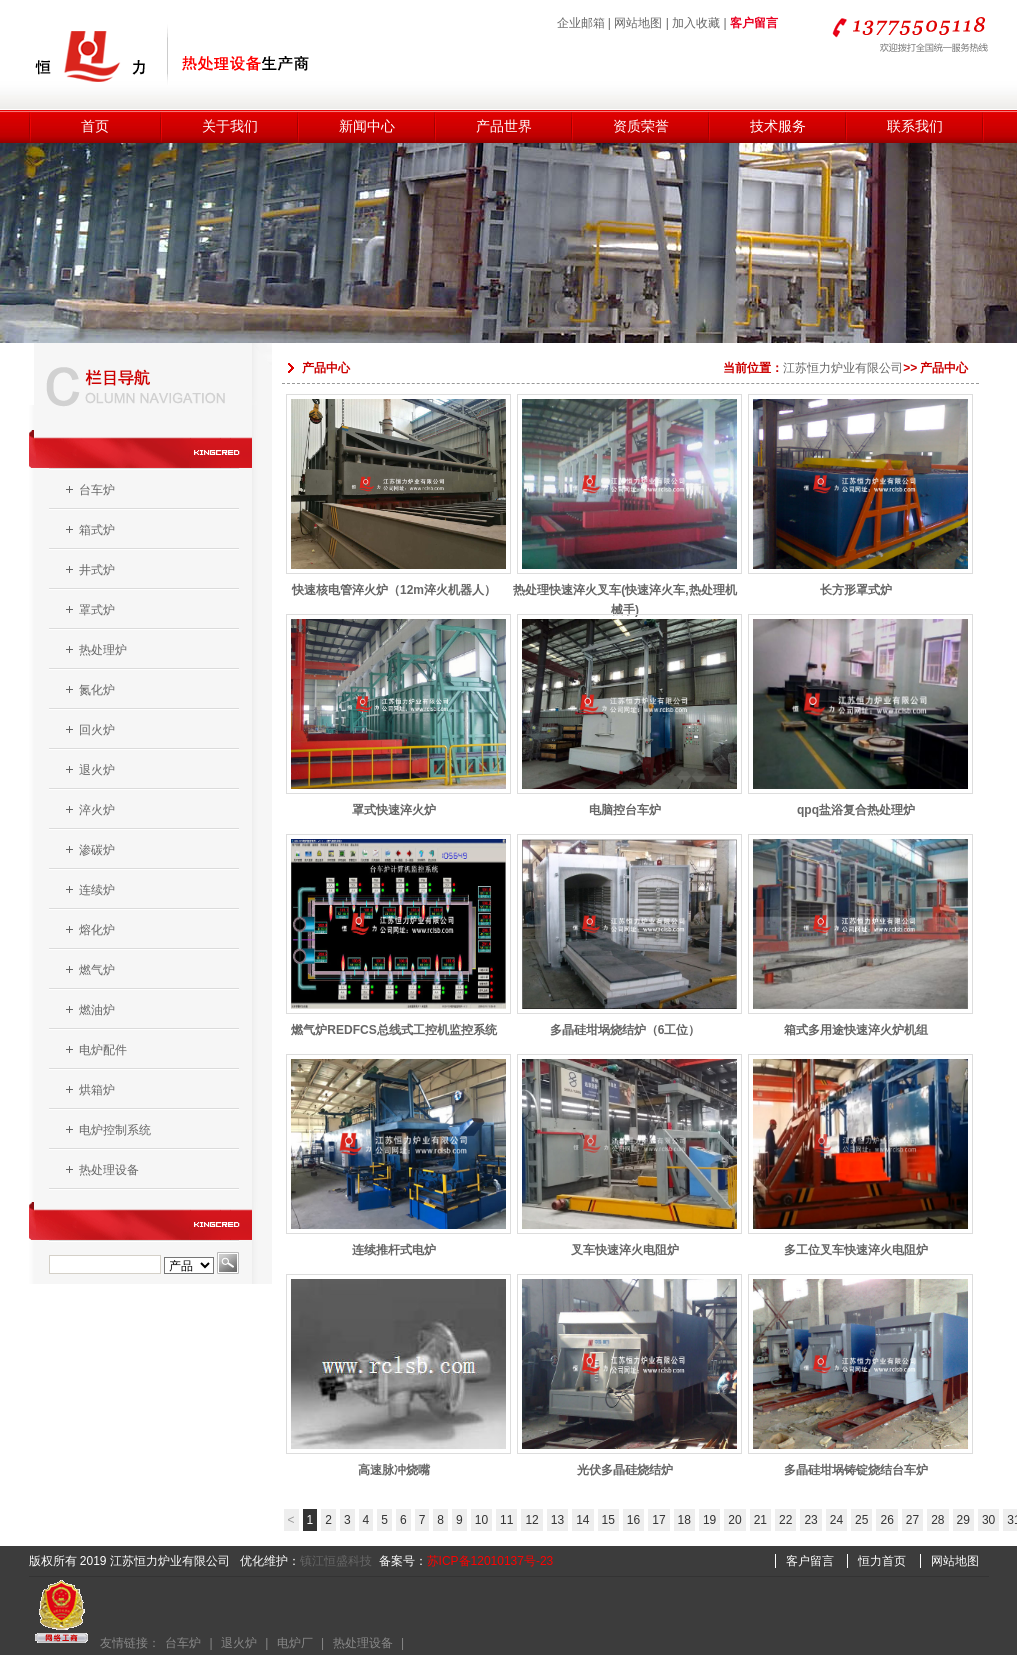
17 (658, 1520)
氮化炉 (97, 690)
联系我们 (915, 126)
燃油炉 (97, 1010)
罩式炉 (97, 610)
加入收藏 (696, 23)
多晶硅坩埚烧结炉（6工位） (625, 1016)
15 (608, 1520)
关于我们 (230, 126)
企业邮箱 (581, 23)
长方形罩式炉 (856, 576)
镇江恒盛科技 (336, 1561)
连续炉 (97, 890)
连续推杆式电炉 (394, 1236)
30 (988, 1520)
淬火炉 (97, 810)
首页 (95, 126)
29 (963, 1520)
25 (861, 1520)
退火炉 (97, 770)
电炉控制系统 (115, 1130)
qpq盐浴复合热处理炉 (856, 796)
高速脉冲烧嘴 (394, 1456)
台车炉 (97, 490)
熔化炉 (97, 930)
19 (709, 1520)
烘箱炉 (97, 1090)
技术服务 (778, 126)
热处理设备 (109, 1170)
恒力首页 (882, 1561)
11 (506, 1520)
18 (684, 1520)
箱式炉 (97, 530)
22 (785, 1520)
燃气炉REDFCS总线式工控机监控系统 (394, 1016)
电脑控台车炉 (625, 796)
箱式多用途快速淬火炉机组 (856, 1016)
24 (836, 1520)
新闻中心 (367, 126)
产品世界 (504, 126)
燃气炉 (97, 970)
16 (633, 1520)
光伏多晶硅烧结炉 (625, 1456)
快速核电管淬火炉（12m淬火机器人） (394, 576)
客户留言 (754, 23)
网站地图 (638, 23)
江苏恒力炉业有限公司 (843, 368)
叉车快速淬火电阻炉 (625, 1236)
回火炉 (97, 730)
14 (582, 1520)
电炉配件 (103, 1050)
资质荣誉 (641, 126)
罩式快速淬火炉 (394, 796)
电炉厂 (295, 1643)
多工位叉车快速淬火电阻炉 (856, 1236)
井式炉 (97, 570)
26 (886, 1520)
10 (481, 1520)
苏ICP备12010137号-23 (490, 1561)
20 (734, 1520)
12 (531, 1520)
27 (912, 1520)
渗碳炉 (97, 850)
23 (810, 1520)
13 (557, 1520)
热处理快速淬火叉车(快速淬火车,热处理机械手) (625, 576)
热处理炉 (103, 650)
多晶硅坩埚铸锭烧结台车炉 (856, 1456)
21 (760, 1520)
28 (937, 1520)
